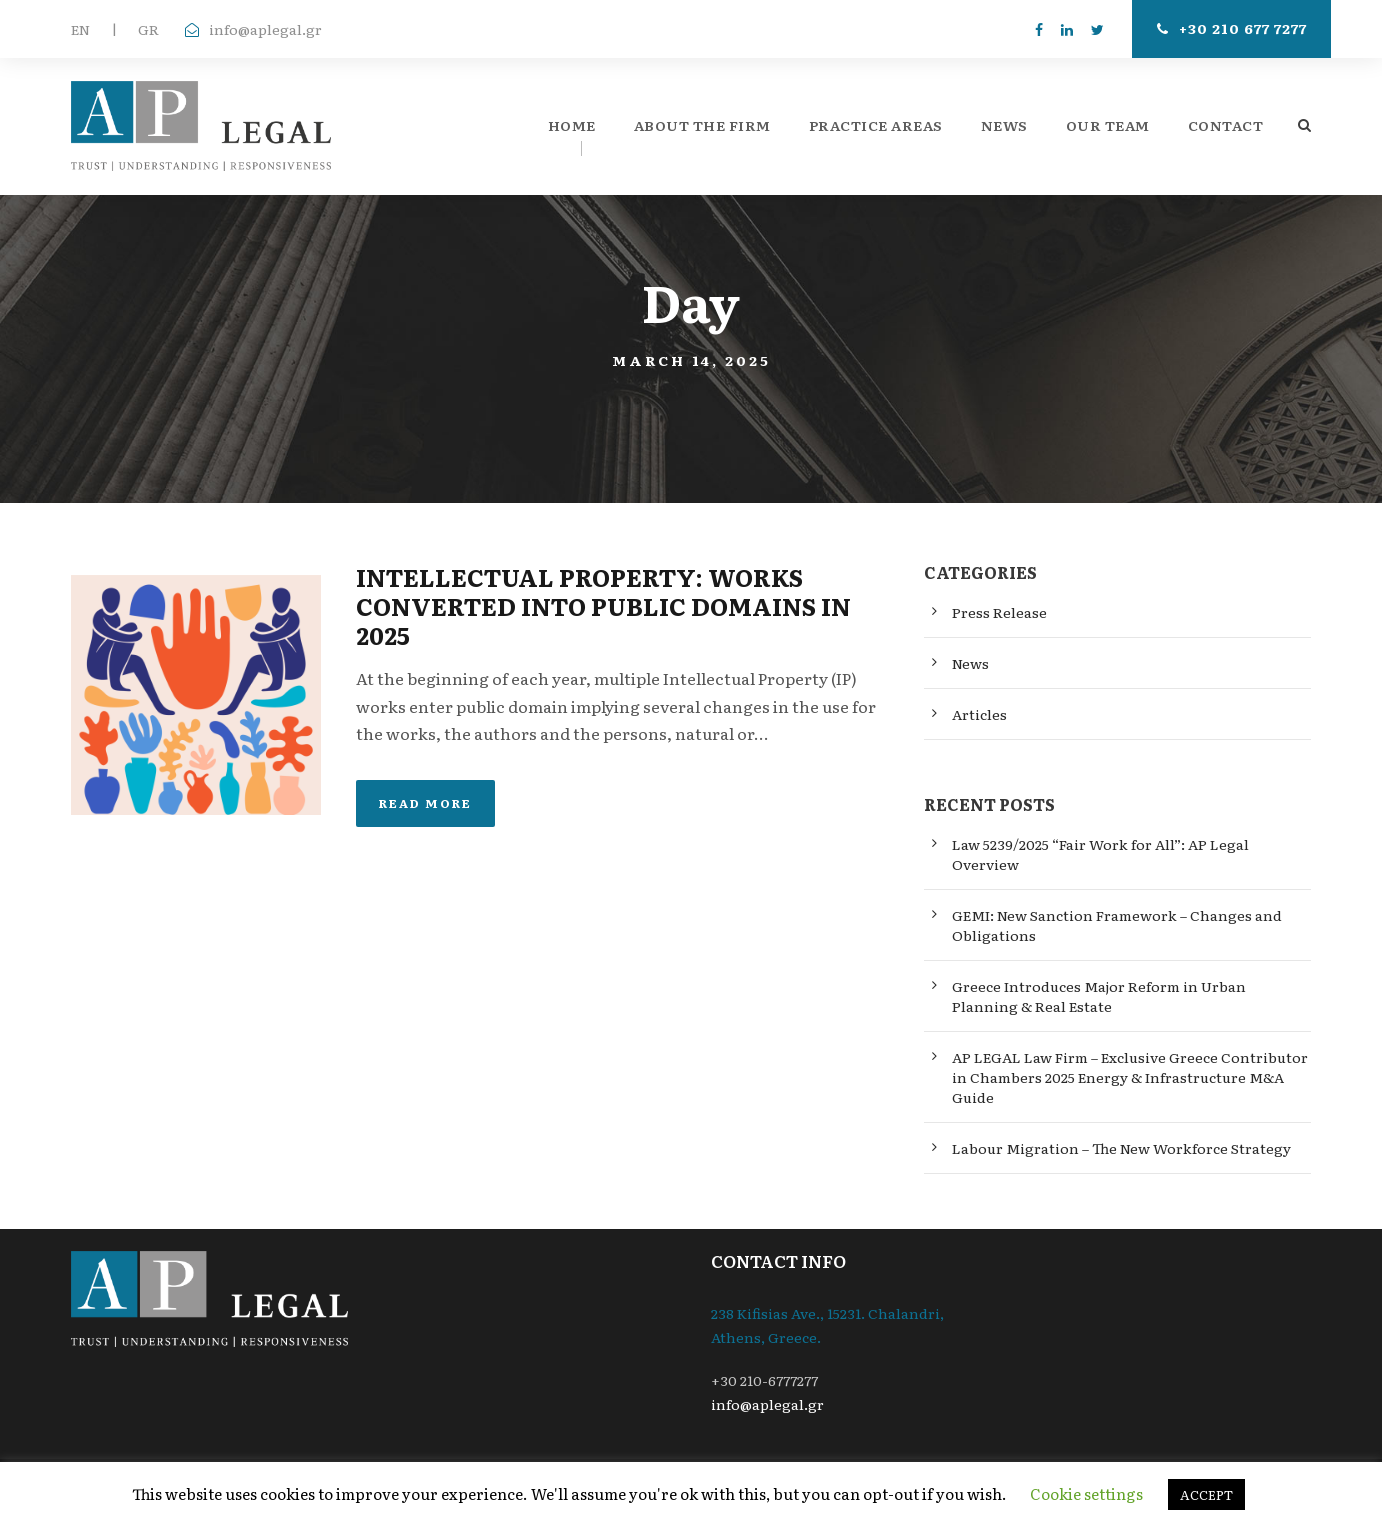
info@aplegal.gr (265, 29)
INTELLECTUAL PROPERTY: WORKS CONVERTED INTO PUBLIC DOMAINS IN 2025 (603, 605)
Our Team (1108, 125)
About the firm (702, 125)
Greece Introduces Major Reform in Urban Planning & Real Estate (1099, 996)
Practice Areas (876, 125)
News (1004, 125)
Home (572, 125)
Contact (1226, 125)
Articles (979, 714)
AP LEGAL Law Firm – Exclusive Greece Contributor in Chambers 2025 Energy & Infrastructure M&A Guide (1130, 1077)
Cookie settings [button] (1086, 1493)
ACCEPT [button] (1206, 1494)
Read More (425, 803)
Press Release (999, 612)
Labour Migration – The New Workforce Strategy (1121, 1148)
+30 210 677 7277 (1232, 28)
